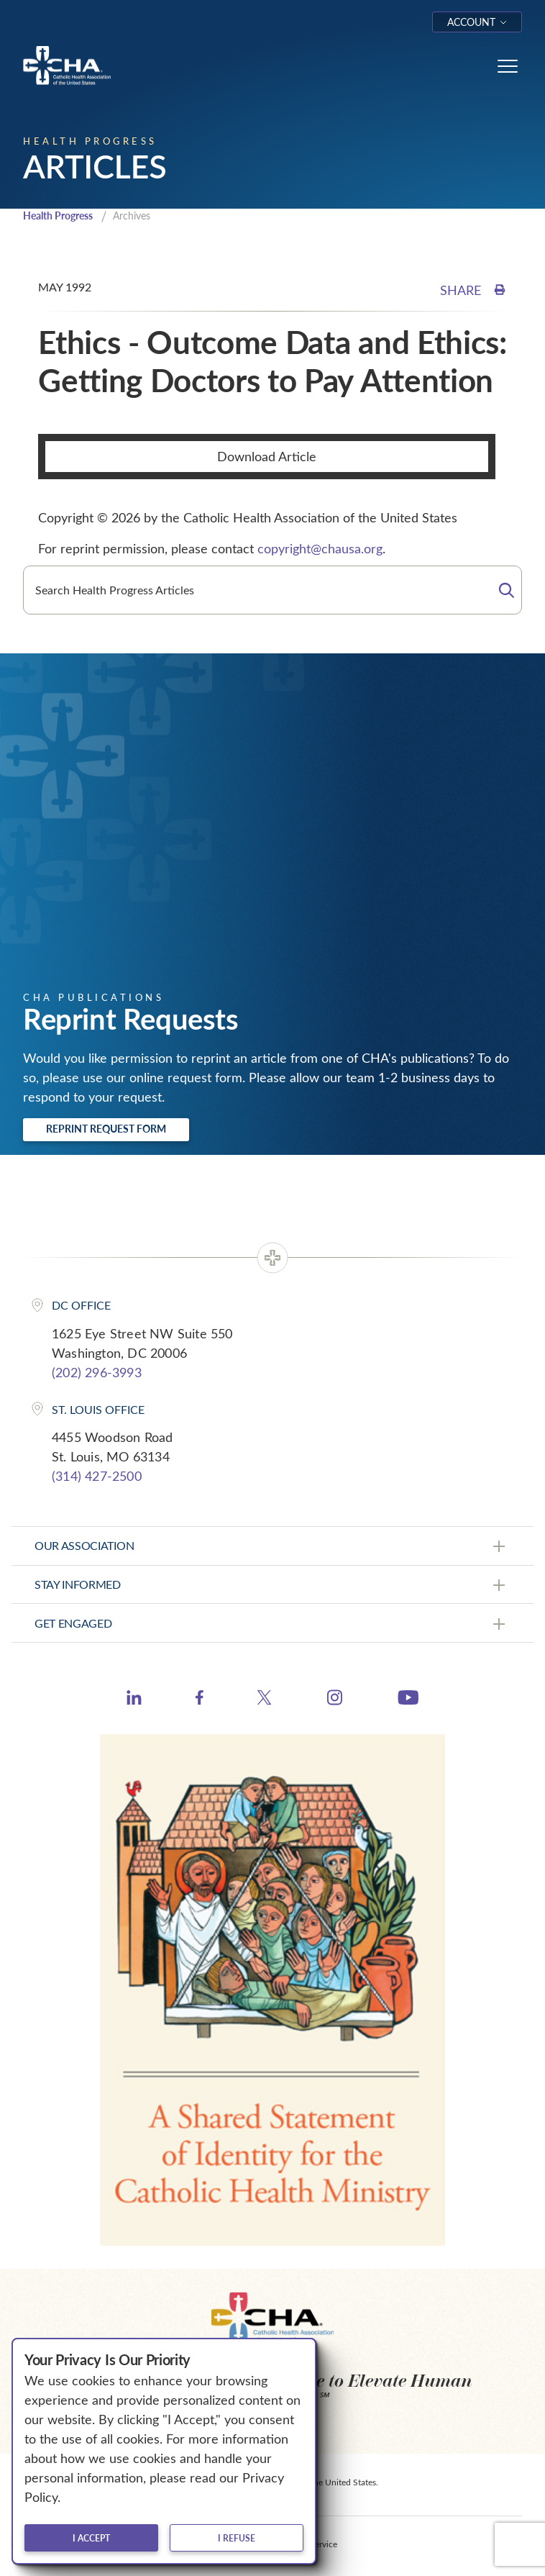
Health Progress (58, 215)
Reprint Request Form (106, 1128)
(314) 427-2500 (97, 1475)
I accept (91, 2538)
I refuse (236, 2538)
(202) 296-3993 (97, 1372)
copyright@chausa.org (320, 548)
